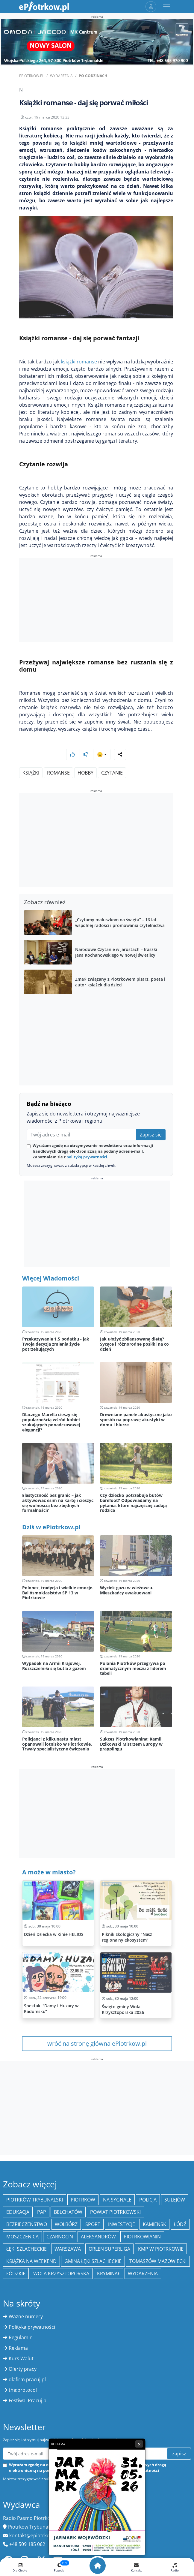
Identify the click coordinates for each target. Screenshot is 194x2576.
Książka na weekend (31, 2261)
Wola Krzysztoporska (61, 2273)
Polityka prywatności (32, 2327)
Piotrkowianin (142, 2236)
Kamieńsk (154, 2224)
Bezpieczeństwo (26, 2224)
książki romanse (79, 361)
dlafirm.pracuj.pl (27, 2379)
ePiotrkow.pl (31, 75)
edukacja (17, 2212)
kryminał (108, 2273)
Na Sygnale (117, 2199)
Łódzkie (15, 2273)
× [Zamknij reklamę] (139, 2444)
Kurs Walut (21, 2358)
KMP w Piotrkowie (161, 2249)
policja (148, 2199)
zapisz (179, 2453)
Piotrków (83, 2199)
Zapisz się (151, 1134)
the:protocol (23, 2390)
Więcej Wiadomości (50, 1278)
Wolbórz (66, 2224)
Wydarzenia (61, 75)
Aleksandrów (98, 2236)
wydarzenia (143, 2273)
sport (92, 2224)
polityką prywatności (86, 1157)
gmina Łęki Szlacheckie (93, 2261)
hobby (85, 772)
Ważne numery (26, 2316)
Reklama (18, 2348)
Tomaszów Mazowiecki (158, 2261)
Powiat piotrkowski (115, 2212)
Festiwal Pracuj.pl (28, 2400)
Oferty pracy (23, 2369)
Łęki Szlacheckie (26, 2249)
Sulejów (174, 2199)
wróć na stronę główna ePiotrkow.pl (97, 2043)
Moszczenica (22, 2236)
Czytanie (112, 772)
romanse (58, 772)
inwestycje (121, 2224)
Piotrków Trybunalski (34, 2199)
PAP (41, 2212)
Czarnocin (59, 2236)
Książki (30, 772)
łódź (180, 2224)
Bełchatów (68, 2212)
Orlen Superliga (109, 2249)
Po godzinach (93, 75)
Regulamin (21, 2337)
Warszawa (67, 2249)
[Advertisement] (96, 601)
